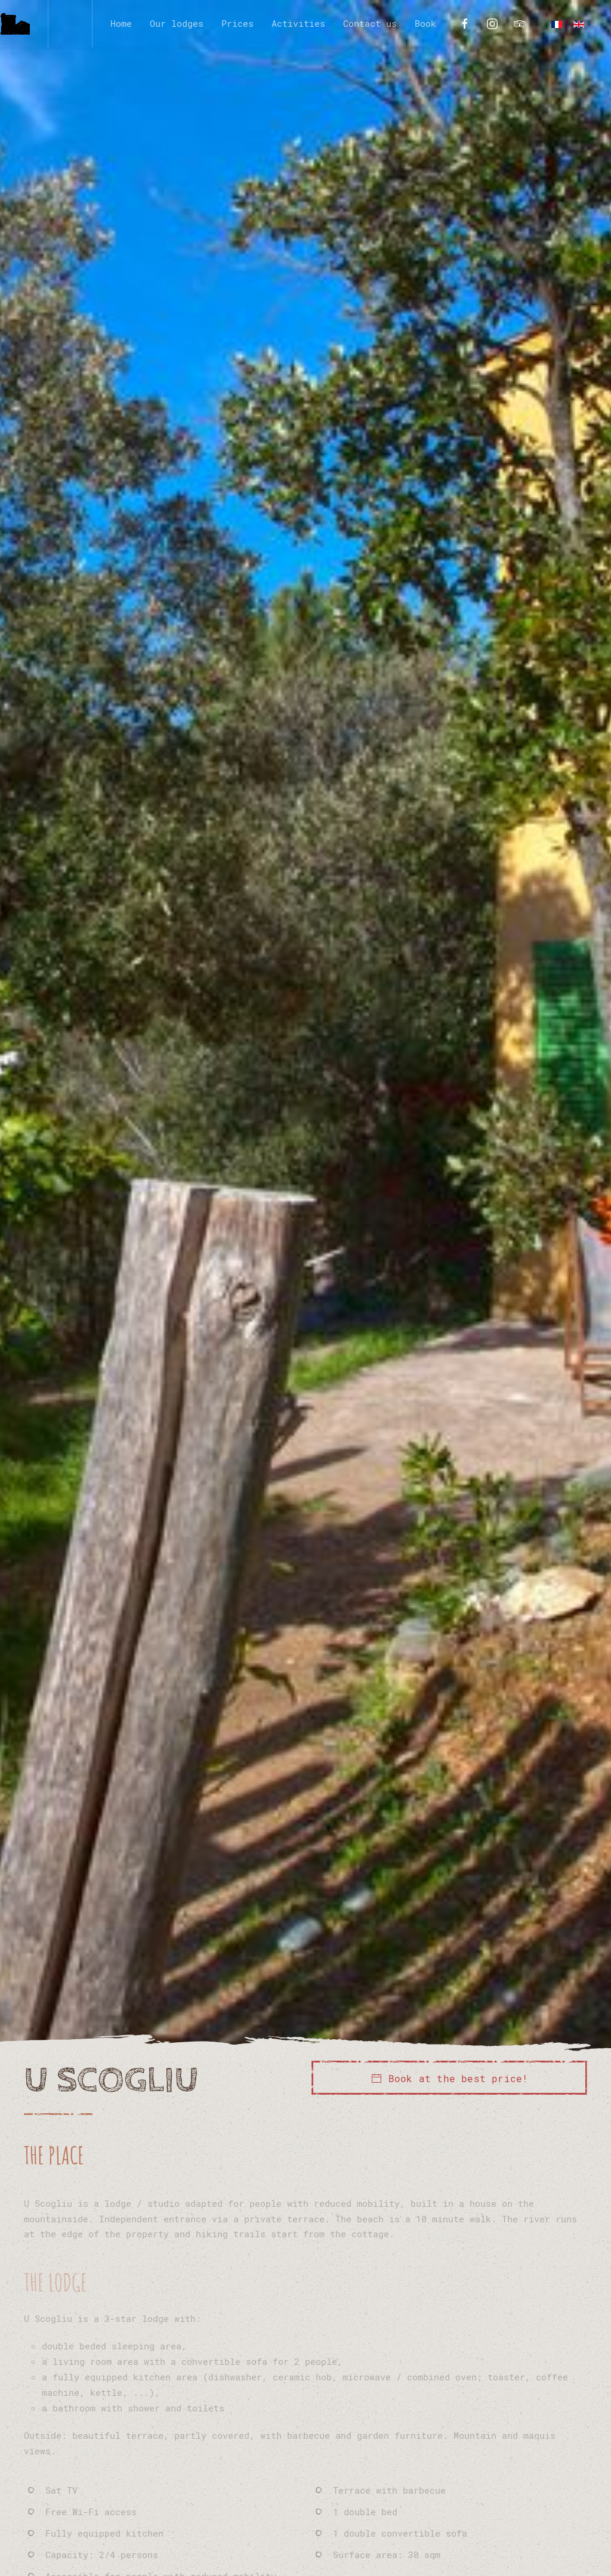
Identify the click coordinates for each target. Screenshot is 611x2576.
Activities (298, 23)
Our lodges (176, 23)
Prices (237, 23)
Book (425, 23)
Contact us (370, 23)
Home (121, 23)
